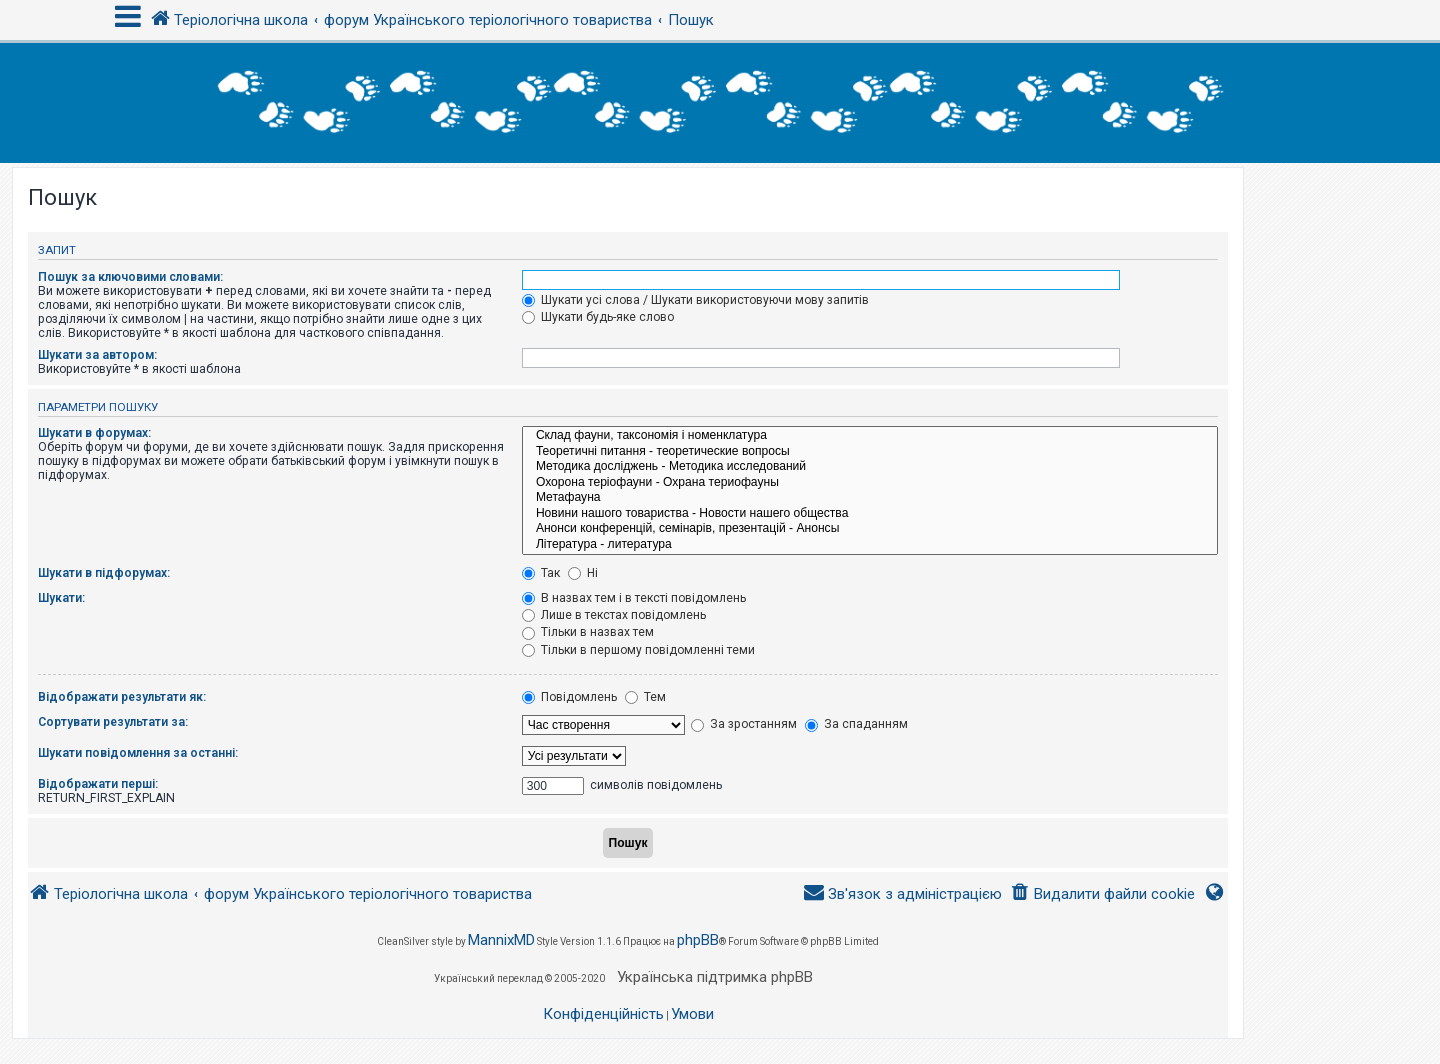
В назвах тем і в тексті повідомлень (634, 598)
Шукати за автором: (97, 355)
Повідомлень (569, 697)
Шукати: (61, 598)
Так (541, 573)
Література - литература (870, 545)
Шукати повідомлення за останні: (138, 753)
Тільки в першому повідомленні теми (638, 650)
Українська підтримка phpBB (715, 977)
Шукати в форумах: (94, 433)
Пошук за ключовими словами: (130, 277)
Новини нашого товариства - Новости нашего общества (870, 514)
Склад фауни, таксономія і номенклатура (870, 436)
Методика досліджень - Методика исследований (870, 467)
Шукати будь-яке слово (598, 317)
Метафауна (870, 498)
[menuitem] (1102, 894)
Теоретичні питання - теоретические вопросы (870, 452)
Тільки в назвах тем (588, 632)
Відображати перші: (98, 784)
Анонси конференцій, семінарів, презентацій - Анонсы (870, 529)
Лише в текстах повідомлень (614, 615)
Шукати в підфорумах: (104, 573)
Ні (583, 573)
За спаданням (856, 724)
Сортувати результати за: (113, 722)
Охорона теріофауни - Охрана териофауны (870, 483)
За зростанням (744, 724)
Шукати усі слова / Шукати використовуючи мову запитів (695, 300)
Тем (645, 697)
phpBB (698, 940)
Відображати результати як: (122, 697)
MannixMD (501, 940)
